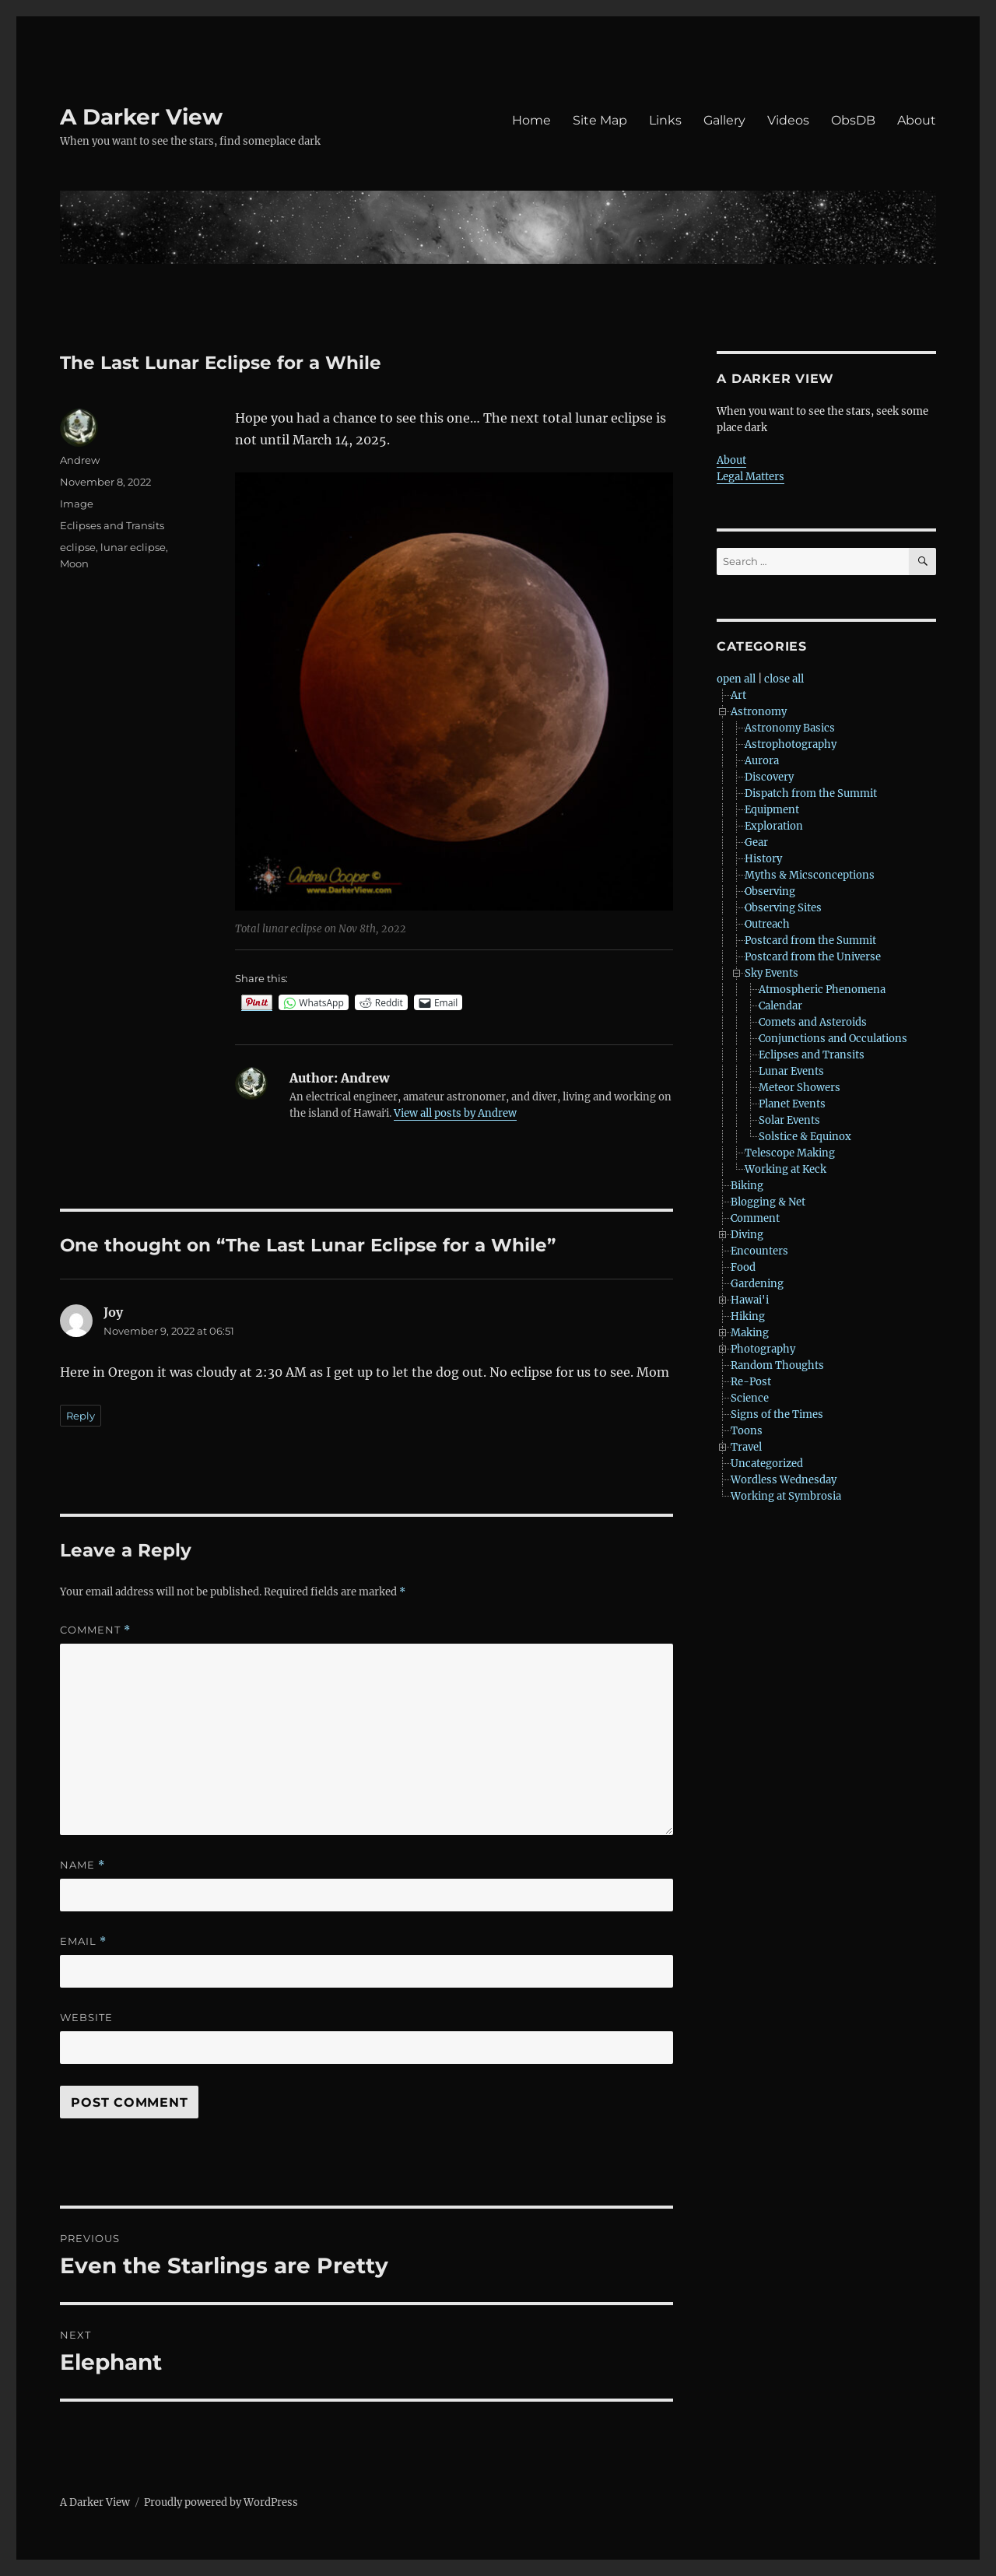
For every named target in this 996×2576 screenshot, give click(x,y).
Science (750, 1398)
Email (83, 1941)
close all (784, 679)
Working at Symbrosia (786, 1496)
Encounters (759, 1251)
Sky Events (771, 973)
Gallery (724, 120)
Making (750, 1332)
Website (86, 2017)
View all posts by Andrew (455, 1113)
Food (743, 1267)
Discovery (769, 777)
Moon (74, 563)
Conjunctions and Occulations (833, 1038)
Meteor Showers (799, 1087)
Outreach (767, 924)
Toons (747, 1430)
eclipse (78, 547)
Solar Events (789, 1120)
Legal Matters (750, 476)
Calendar (780, 1006)
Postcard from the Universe (813, 956)
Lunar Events (791, 1071)
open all (736, 679)
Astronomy (759, 711)
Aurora (762, 760)
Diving (747, 1234)
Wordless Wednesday (783, 1479)
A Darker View (141, 117)
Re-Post (751, 1381)
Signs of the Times (777, 1414)
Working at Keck (785, 1169)
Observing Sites (783, 907)
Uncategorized (767, 1463)
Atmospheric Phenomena (822, 989)
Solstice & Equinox (805, 1136)
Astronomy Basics (790, 728)
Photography (763, 1349)
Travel (746, 1447)
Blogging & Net (768, 1202)
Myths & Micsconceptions (810, 875)
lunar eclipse (133, 547)
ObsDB (853, 120)
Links (665, 120)
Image (76, 503)
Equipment (772, 809)
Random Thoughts (777, 1365)
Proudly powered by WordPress (221, 2502)
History (763, 858)
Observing (770, 891)
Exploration (774, 826)
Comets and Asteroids (813, 1022)
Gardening (757, 1283)
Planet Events (792, 1104)
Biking (747, 1185)
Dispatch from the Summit (811, 793)
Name (82, 1865)
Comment (95, 1630)
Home (531, 120)
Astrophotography (790, 744)
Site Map (600, 120)
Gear (756, 842)
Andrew (80, 460)
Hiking (748, 1316)
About (916, 120)
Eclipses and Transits (112, 525)
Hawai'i (750, 1300)
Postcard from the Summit (810, 940)
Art (738, 695)
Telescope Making (790, 1153)
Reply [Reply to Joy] (80, 1415)
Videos (788, 120)
